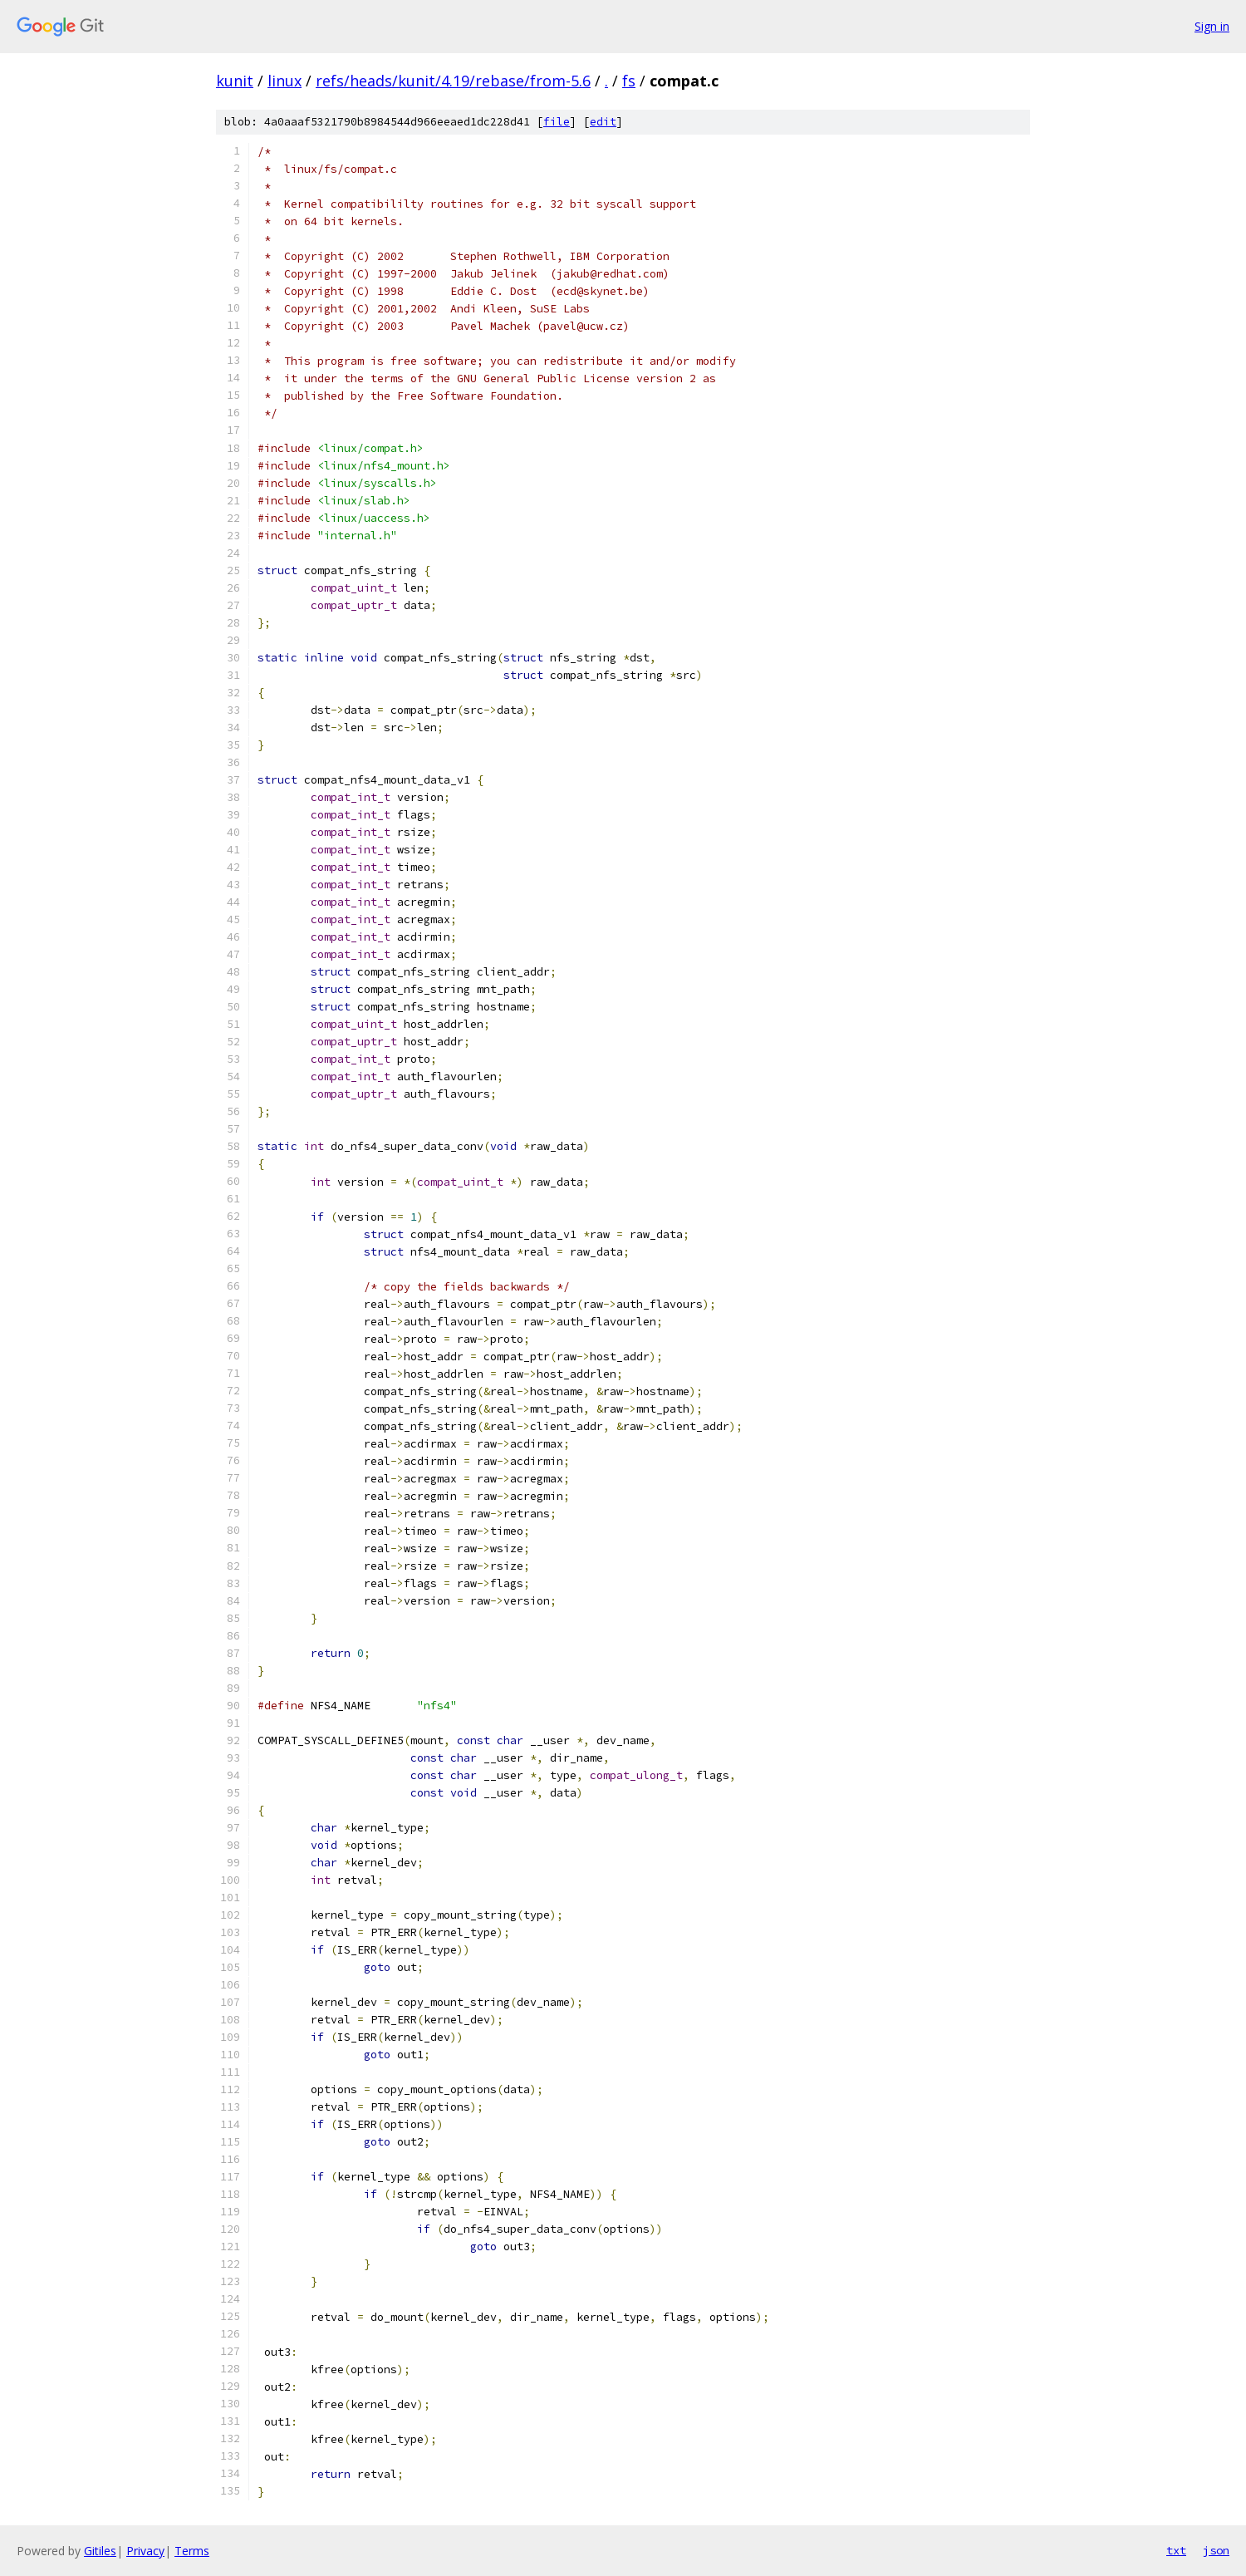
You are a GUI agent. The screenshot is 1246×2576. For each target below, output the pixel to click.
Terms (191, 2551)
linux (284, 81)
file (556, 122)
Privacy (145, 2551)
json (1216, 2550)
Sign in (1211, 26)
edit (603, 122)
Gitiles (100, 2551)
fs (628, 81)
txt (1176, 2550)
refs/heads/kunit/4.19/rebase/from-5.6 (453, 81)
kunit (234, 81)
